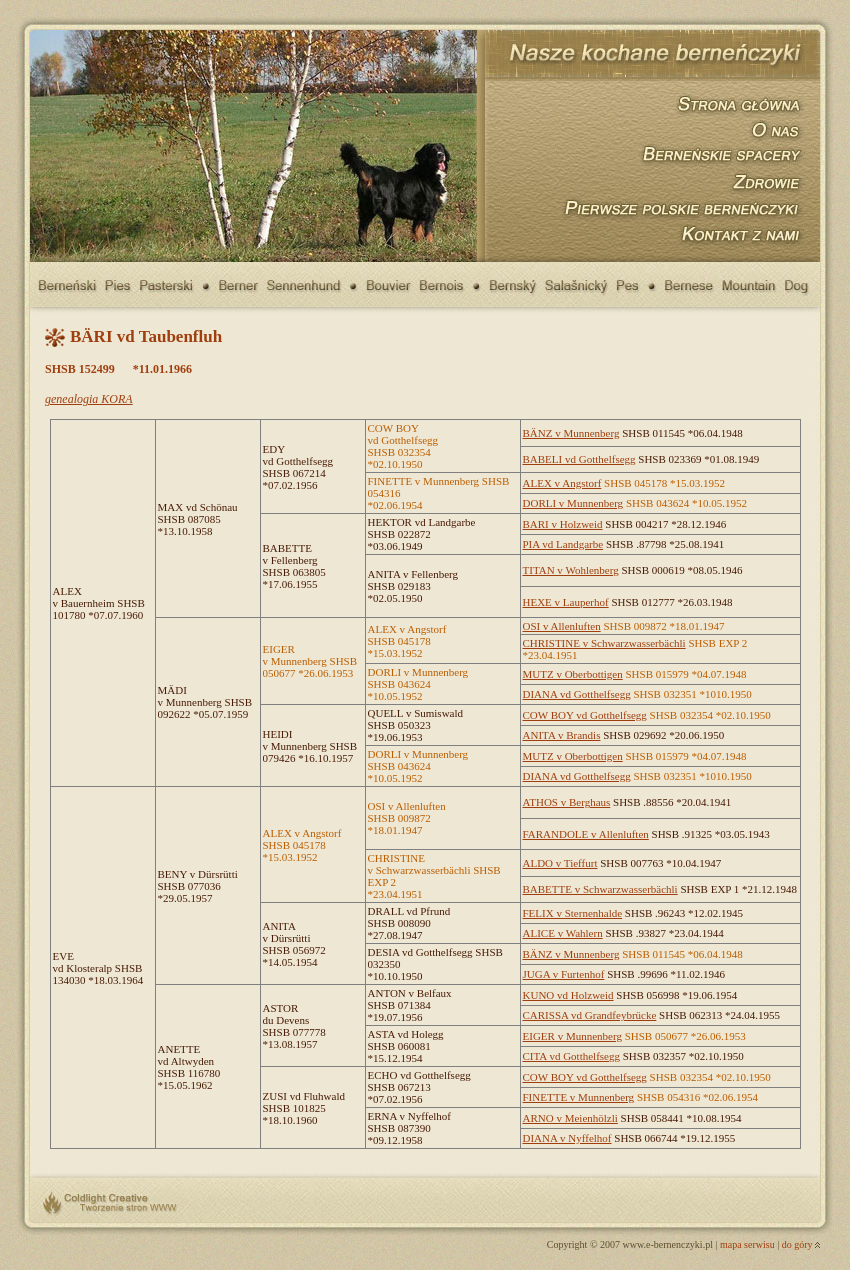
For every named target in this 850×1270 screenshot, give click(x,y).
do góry (797, 1244)
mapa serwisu (747, 1244)
